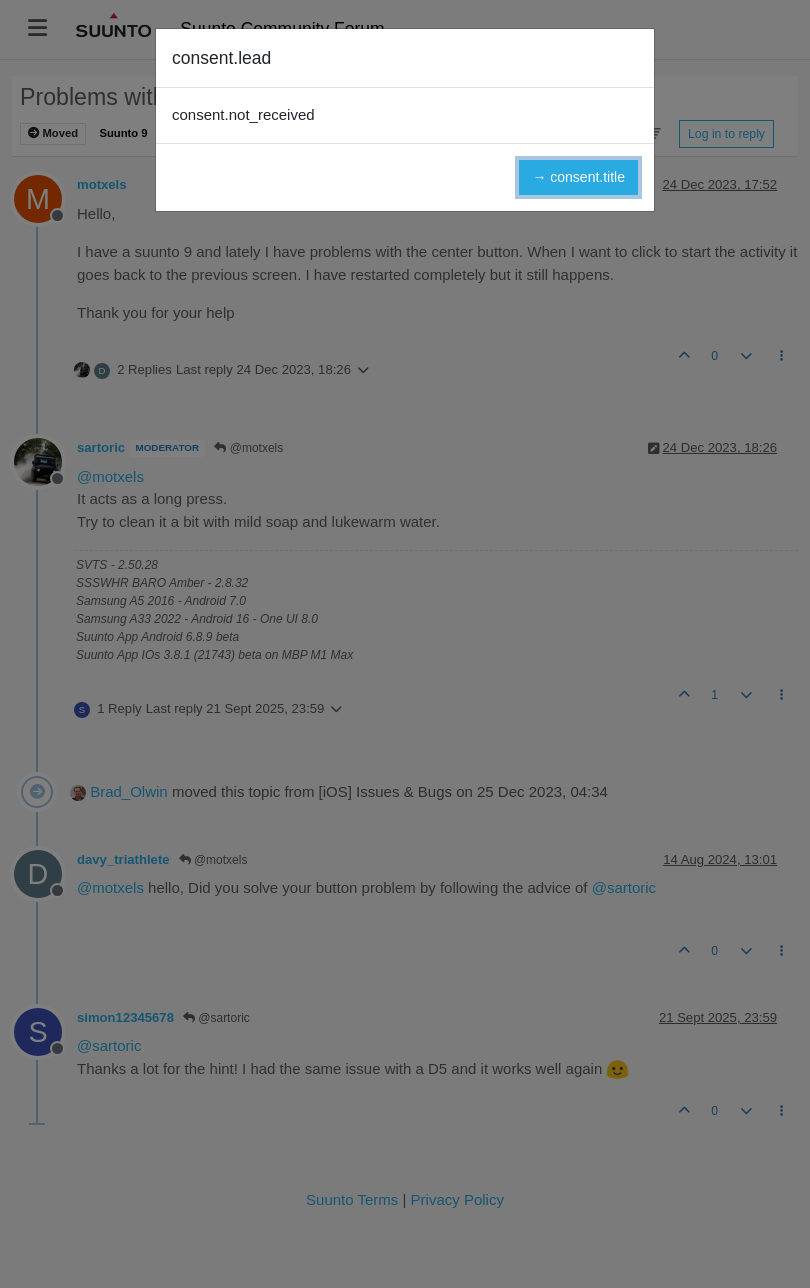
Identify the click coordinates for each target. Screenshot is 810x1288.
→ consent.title (578, 177)
